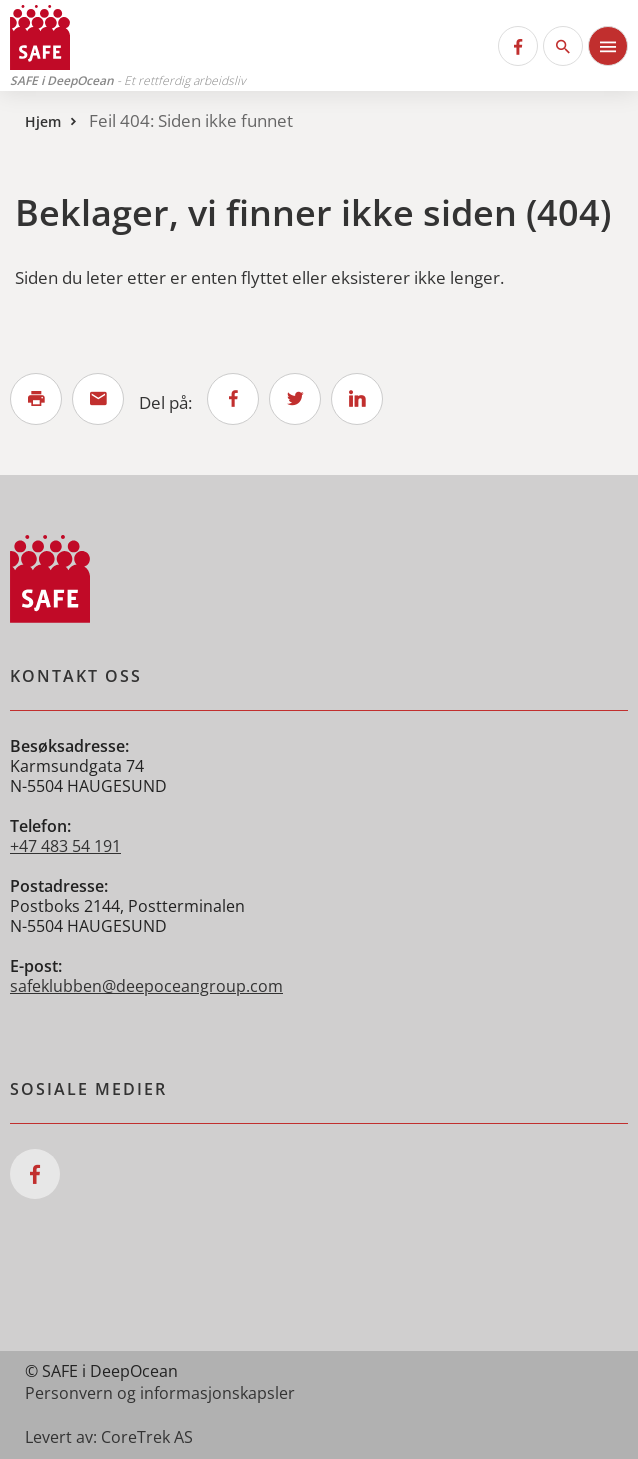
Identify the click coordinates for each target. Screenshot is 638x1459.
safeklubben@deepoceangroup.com (146, 986)
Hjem (43, 121)
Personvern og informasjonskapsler (160, 1393)
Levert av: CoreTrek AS (109, 1437)
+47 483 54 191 (65, 846)
